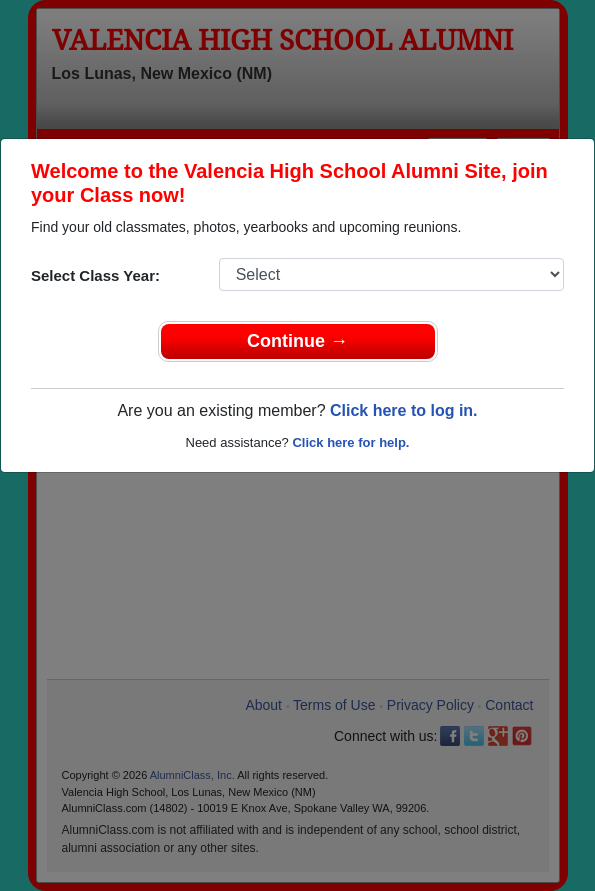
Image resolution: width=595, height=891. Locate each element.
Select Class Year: (95, 275)
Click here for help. (350, 442)
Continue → (297, 341)
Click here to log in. (404, 410)
